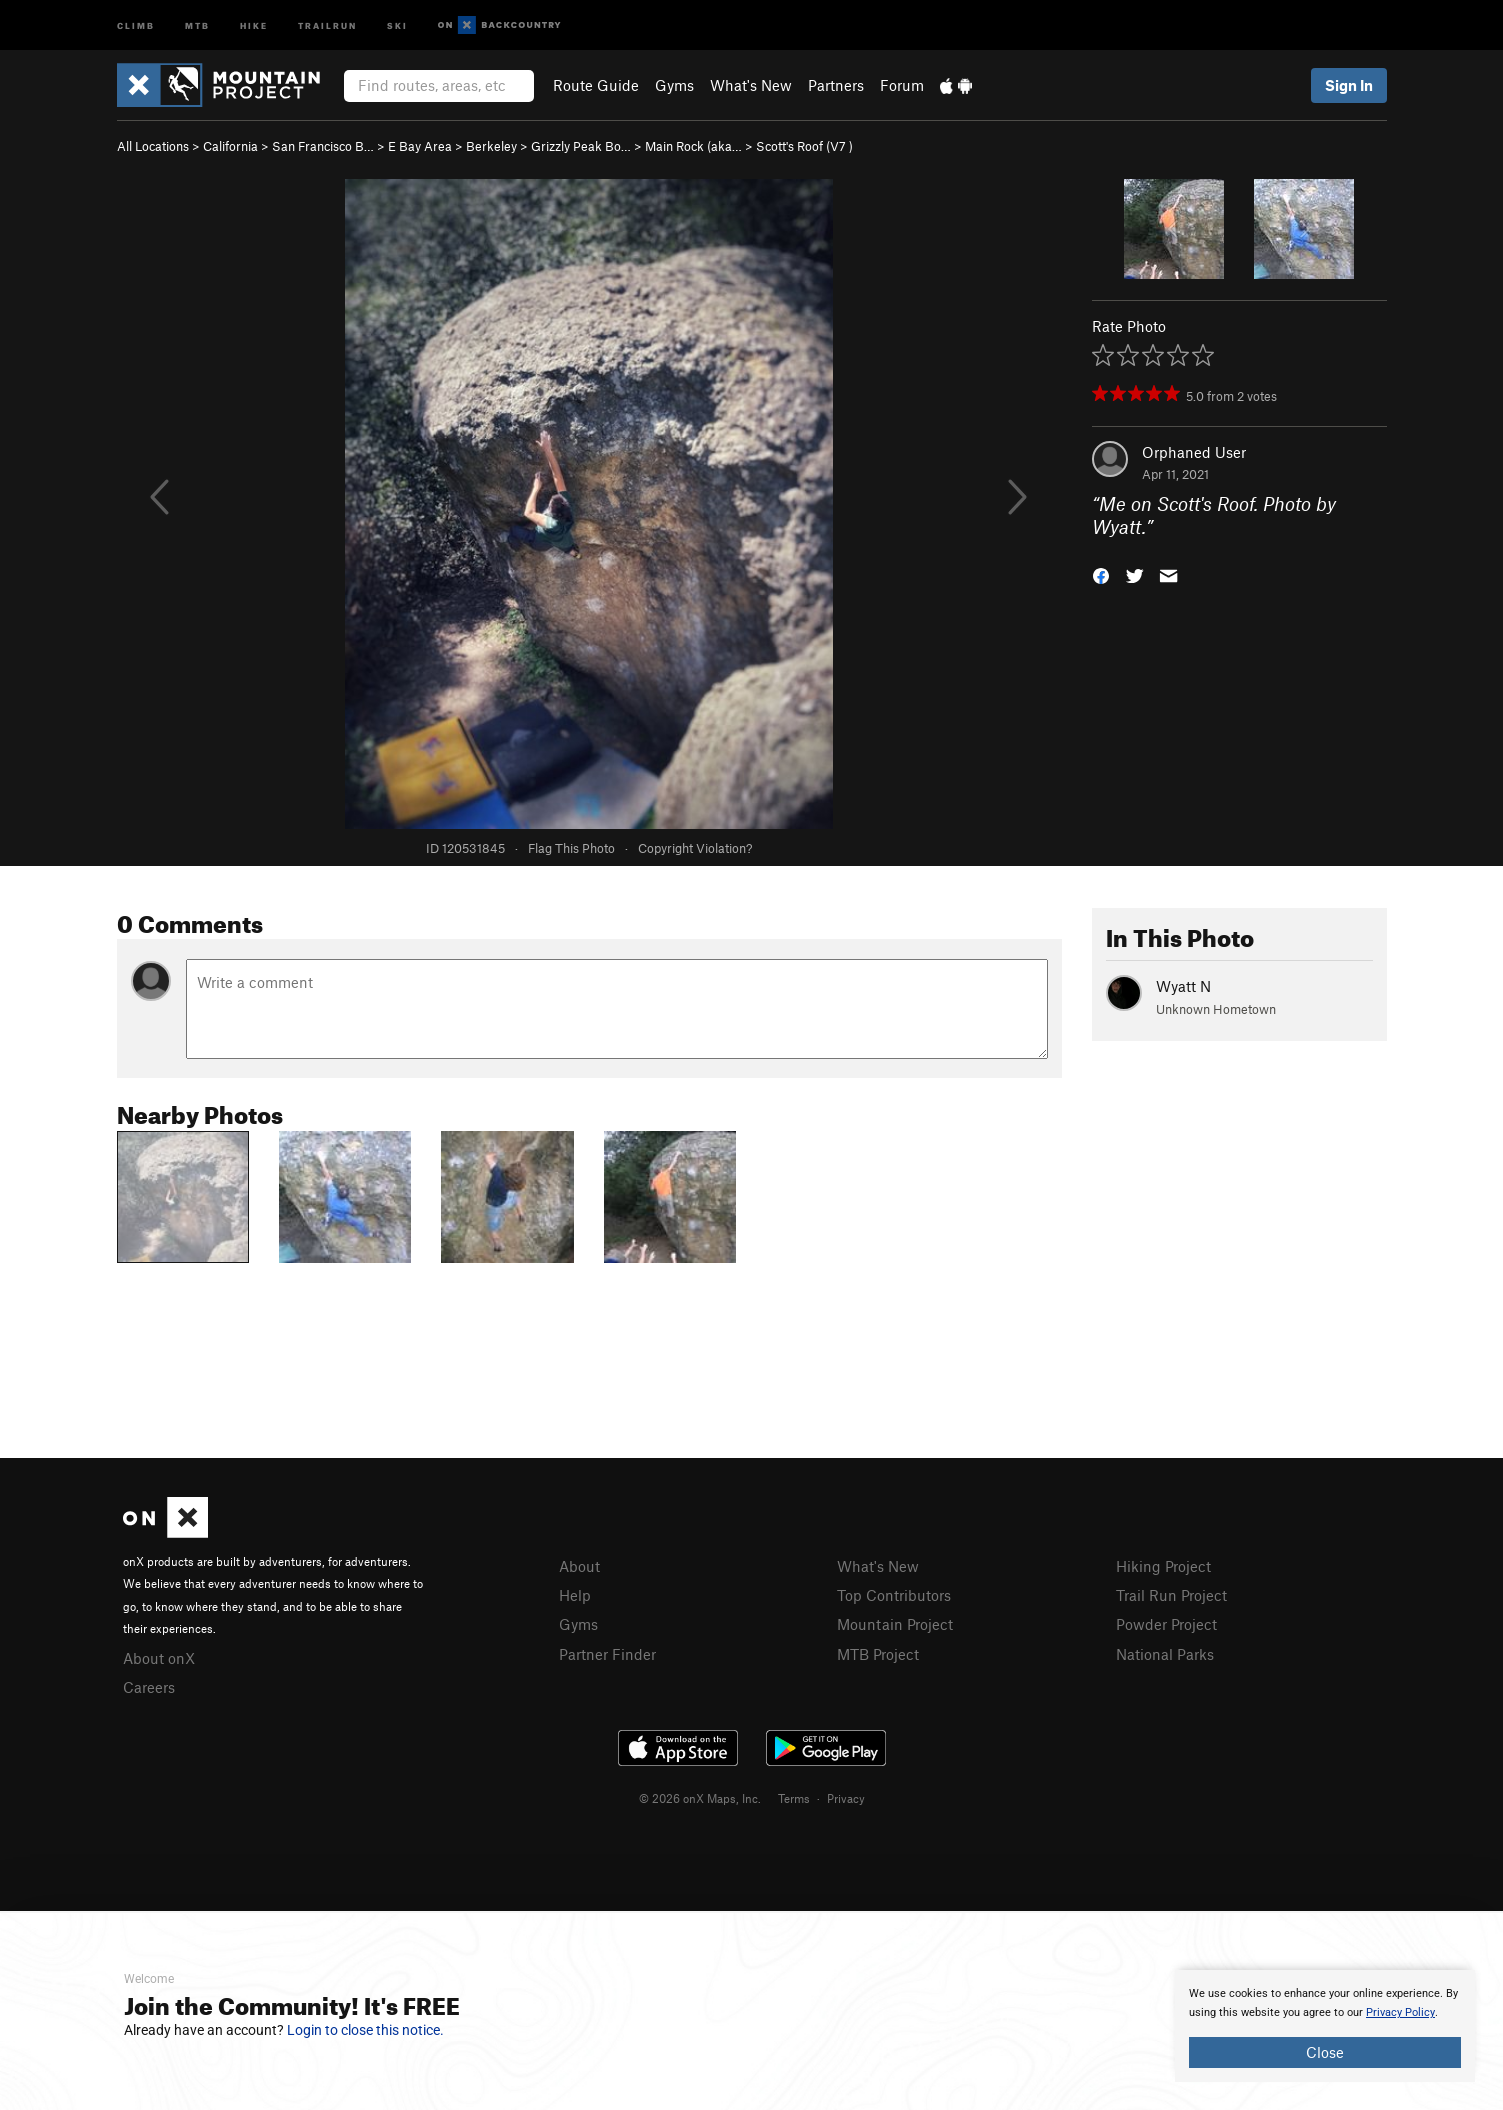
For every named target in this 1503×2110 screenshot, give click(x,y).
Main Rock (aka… (693, 146)
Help (575, 1595)
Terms (794, 1798)
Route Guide (596, 85)
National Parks (1165, 1654)
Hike (254, 24)
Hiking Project (1163, 1566)
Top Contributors (894, 1595)
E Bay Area (420, 146)
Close (1325, 2052)
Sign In (1349, 85)
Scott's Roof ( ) (804, 146)
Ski (397, 24)
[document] (1325, 2026)
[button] (1101, 573)
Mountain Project (895, 1624)
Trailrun (327, 24)
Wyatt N (1183, 986)
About (579, 1566)
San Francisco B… (323, 146)
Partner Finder (607, 1654)
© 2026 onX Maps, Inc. (700, 1798)
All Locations (153, 146)
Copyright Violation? (695, 848)
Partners (836, 85)
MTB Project (878, 1654)
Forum (902, 85)
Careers (149, 1687)
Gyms (674, 85)
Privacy (846, 1798)
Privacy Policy (1400, 2012)
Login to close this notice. (365, 2030)
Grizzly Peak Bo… (581, 146)
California (230, 146)
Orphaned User (1194, 452)
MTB (197, 24)
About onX (159, 1658)
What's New (751, 85)
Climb (136, 24)
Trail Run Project (1171, 1595)
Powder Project (1166, 1624)
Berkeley (491, 146)
